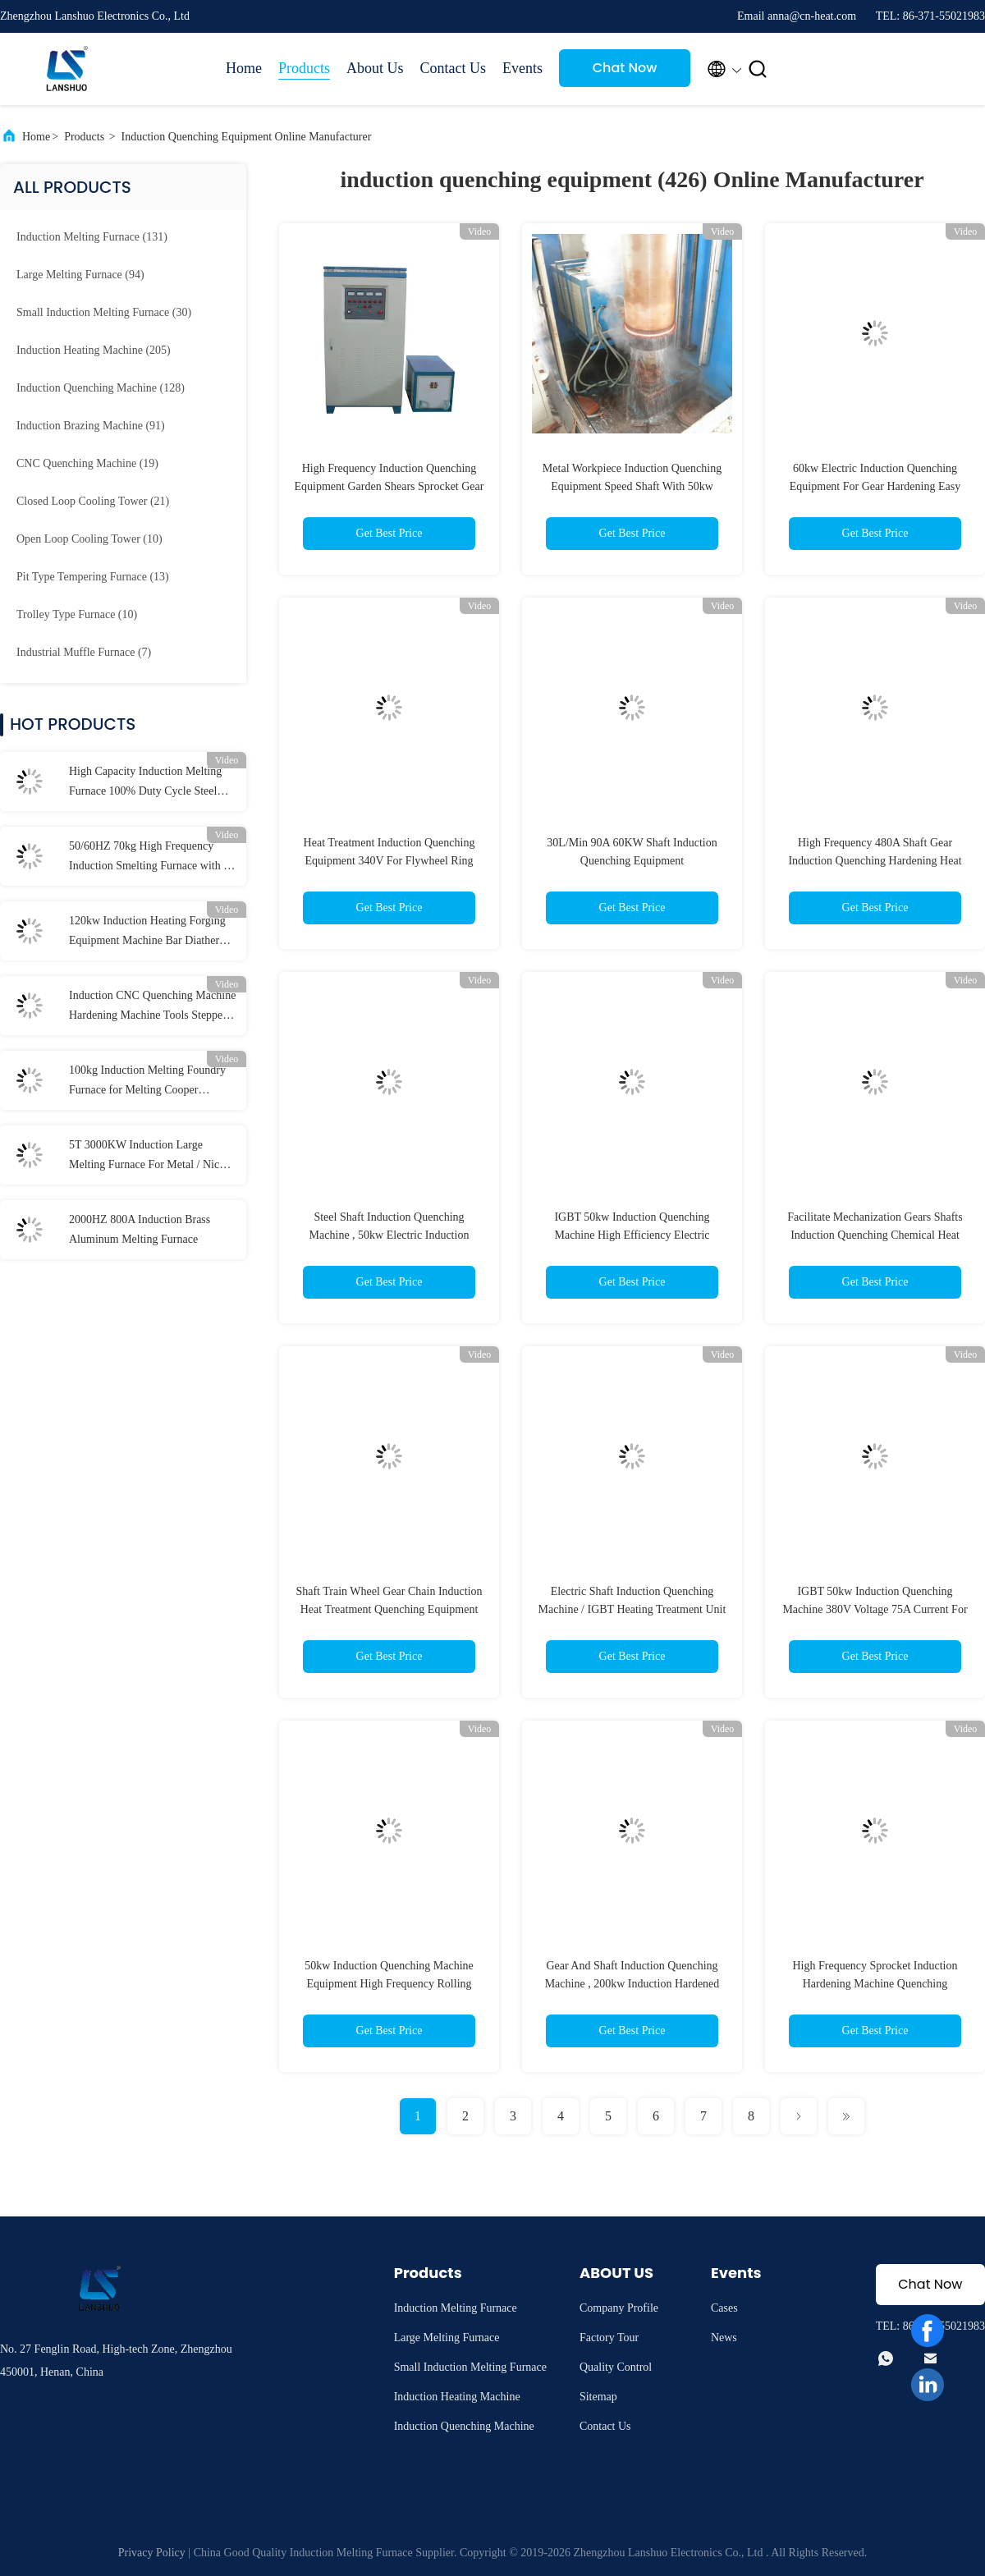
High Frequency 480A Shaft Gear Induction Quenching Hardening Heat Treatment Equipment (874, 861)
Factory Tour (609, 2337)
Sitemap (598, 2396)
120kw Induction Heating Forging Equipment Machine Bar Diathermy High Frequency (151, 932)
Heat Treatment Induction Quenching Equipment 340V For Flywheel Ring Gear (389, 861)
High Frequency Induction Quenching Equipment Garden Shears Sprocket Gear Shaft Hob (389, 486)
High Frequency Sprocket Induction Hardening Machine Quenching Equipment (874, 1984)
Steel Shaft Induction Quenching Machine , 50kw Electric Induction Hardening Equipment (389, 1235)
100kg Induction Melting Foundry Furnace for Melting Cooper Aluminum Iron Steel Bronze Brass (150, 1082)
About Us (375, 68)
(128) (100, 388)
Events (522, 68)
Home (244, 68)
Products (304, 68)
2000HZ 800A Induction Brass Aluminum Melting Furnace (139, 1229)
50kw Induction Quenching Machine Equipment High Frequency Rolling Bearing (389, 1984)
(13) (92, 577)
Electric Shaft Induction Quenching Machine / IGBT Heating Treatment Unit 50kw (632, 1609)
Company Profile (619, 2308)
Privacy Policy (152, 2552)
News (724, 2337)
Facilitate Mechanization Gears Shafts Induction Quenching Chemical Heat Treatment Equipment (874, 1235)
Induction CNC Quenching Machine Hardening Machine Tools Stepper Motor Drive (152, 1007)
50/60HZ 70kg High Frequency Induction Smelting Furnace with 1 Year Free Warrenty (149, 858)
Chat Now (625, 67)
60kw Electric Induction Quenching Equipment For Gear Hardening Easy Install (875, 486)
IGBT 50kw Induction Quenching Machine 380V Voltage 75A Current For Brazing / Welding (874, 1609)
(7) (83, 652)
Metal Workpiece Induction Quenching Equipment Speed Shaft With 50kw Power (632, 486)
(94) (80, 274)
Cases (724, 2308)
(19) (87, 463)
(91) (90, 425)
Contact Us (453, 68)
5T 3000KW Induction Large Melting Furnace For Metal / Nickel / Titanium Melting (151, 1157)
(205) (93, 350)
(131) (91, 237)
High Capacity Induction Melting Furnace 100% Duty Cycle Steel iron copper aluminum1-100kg (145, 783)
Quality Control (616, 2367)
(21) (92, 501)
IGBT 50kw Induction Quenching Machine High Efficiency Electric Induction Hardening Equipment (631, 1235)
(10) (89, 539)
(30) (103, 312)
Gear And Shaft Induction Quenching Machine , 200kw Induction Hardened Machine (632, 1984)
